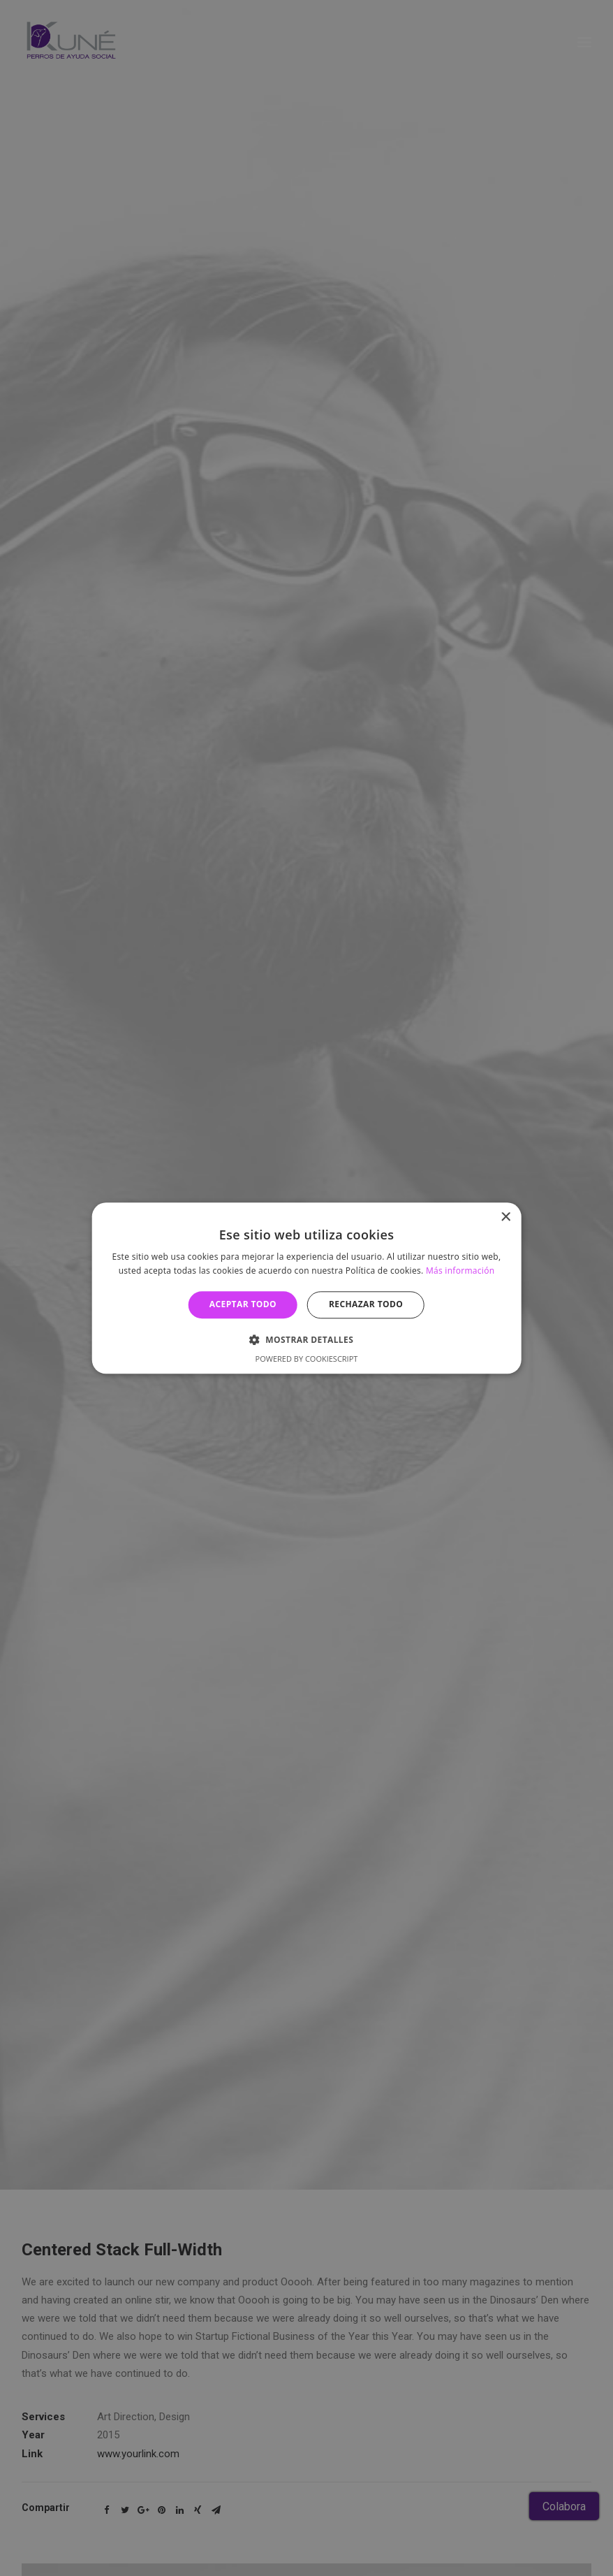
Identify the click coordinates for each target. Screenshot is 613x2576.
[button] (306, 1339)
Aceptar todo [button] (242, 1305)
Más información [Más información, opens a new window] (460, 1270)
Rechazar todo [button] (366, 1305)
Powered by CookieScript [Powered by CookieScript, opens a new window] (307, 1358)
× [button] (505, 1217)
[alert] (306, 1288)
